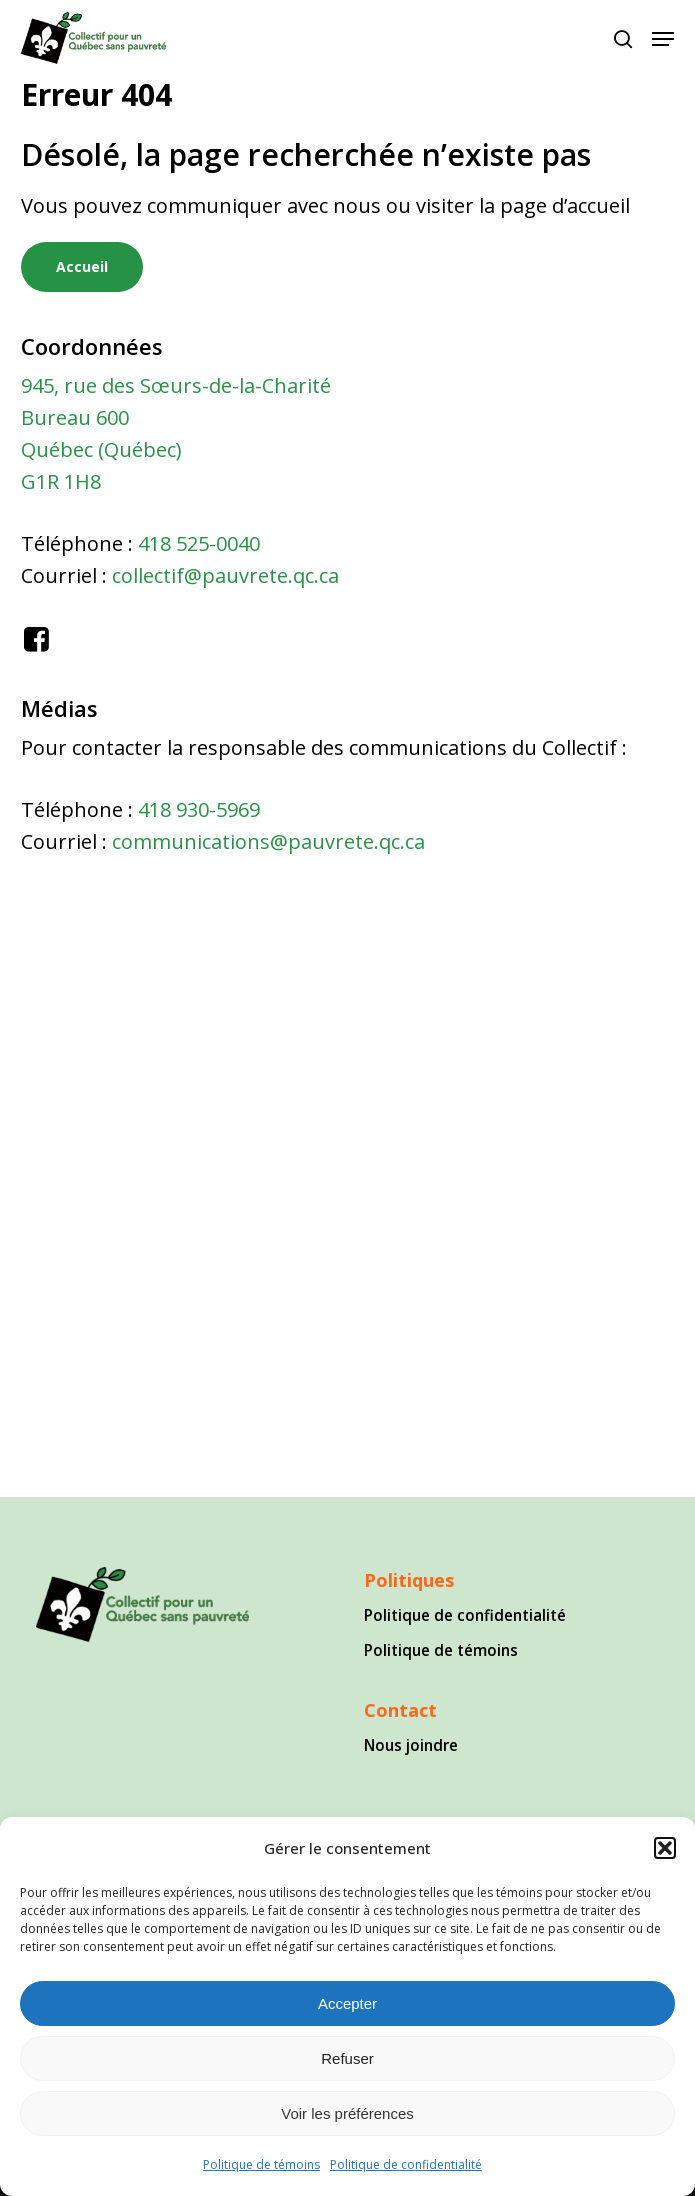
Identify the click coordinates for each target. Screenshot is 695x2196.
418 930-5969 (199, 809)
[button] (665, 1848)
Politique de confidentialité (406, 2164)
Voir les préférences (347, 2113)
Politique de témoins (261, 2164)
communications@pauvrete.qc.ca (268, 841)
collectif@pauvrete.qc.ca (225, 575)
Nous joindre (411, 1745)
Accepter (347, 2003)
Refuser (347, 2058)
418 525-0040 (199, 543)
